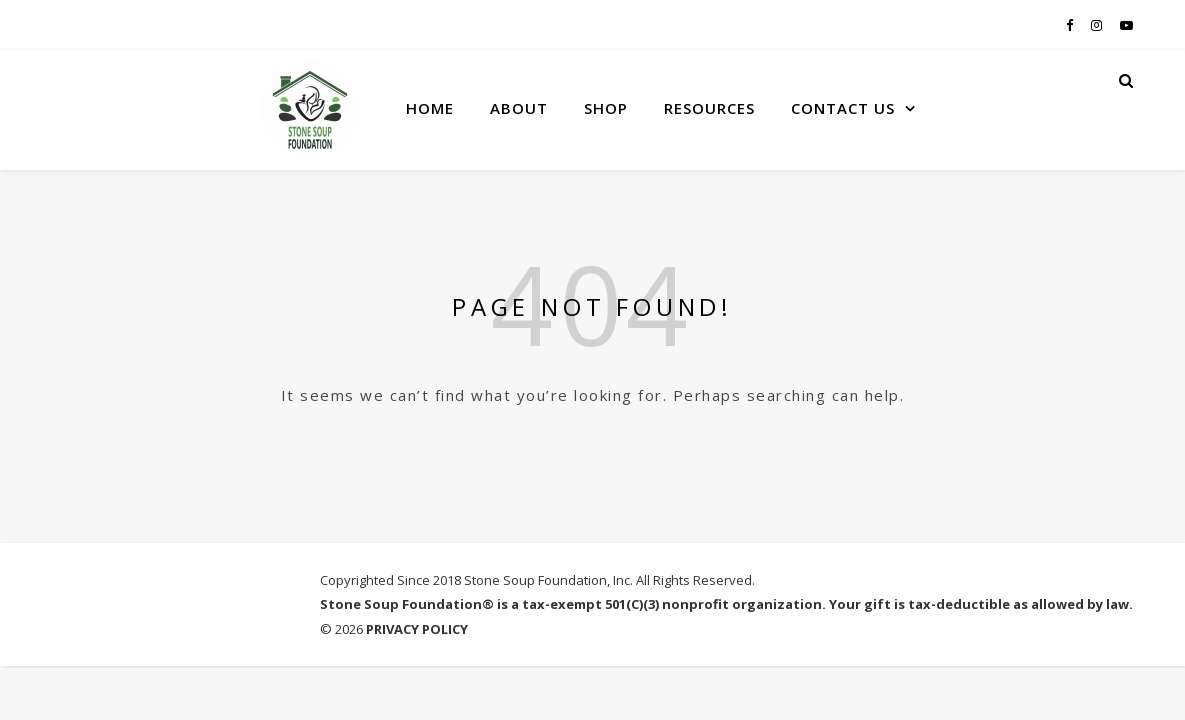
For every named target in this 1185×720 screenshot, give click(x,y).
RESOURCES (709, 108)
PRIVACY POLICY (417, 629)
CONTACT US (843, 108)
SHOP (606, 108)
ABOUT (519, 108)
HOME (430, 108)
